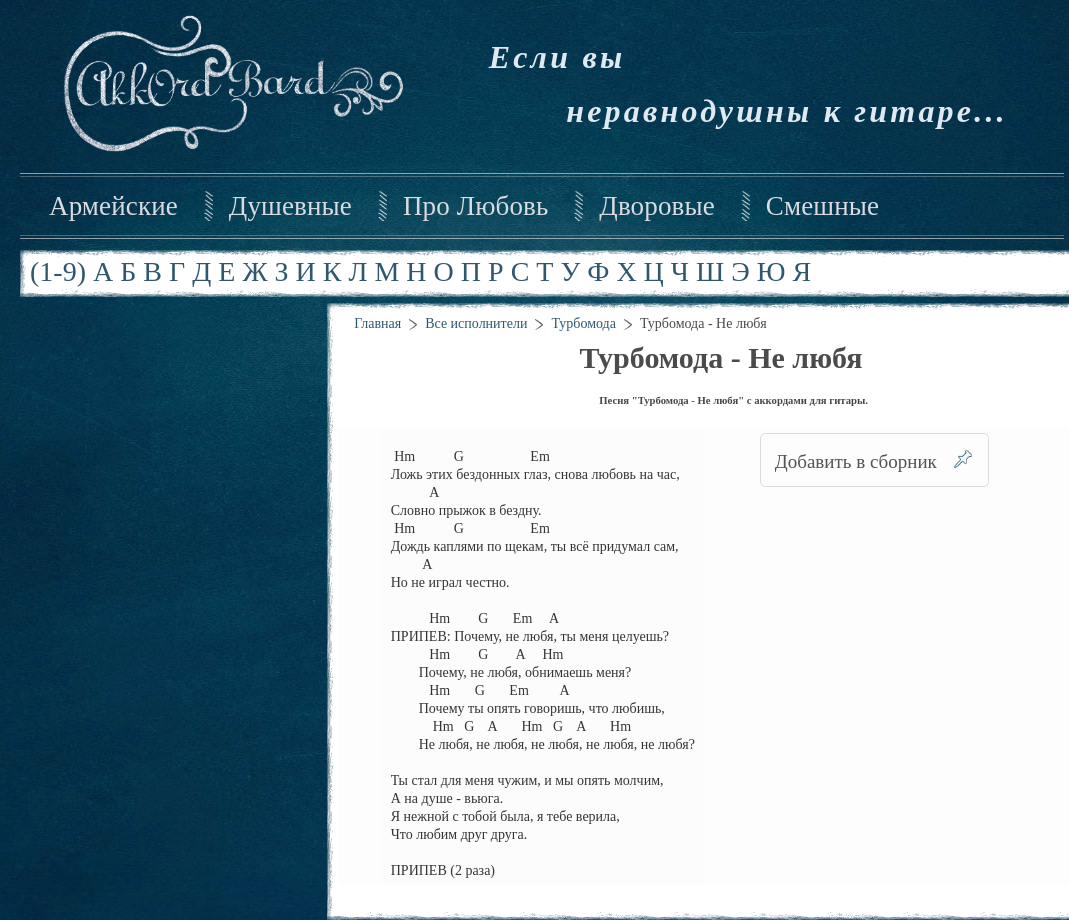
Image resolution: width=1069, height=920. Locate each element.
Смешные (822, 206)
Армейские (113, 206)
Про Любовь (475, 206)
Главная (377, 323)
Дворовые (656, 206)
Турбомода (583, 323)
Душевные (290, 206)
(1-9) (58, 271)
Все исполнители (476, 323)
